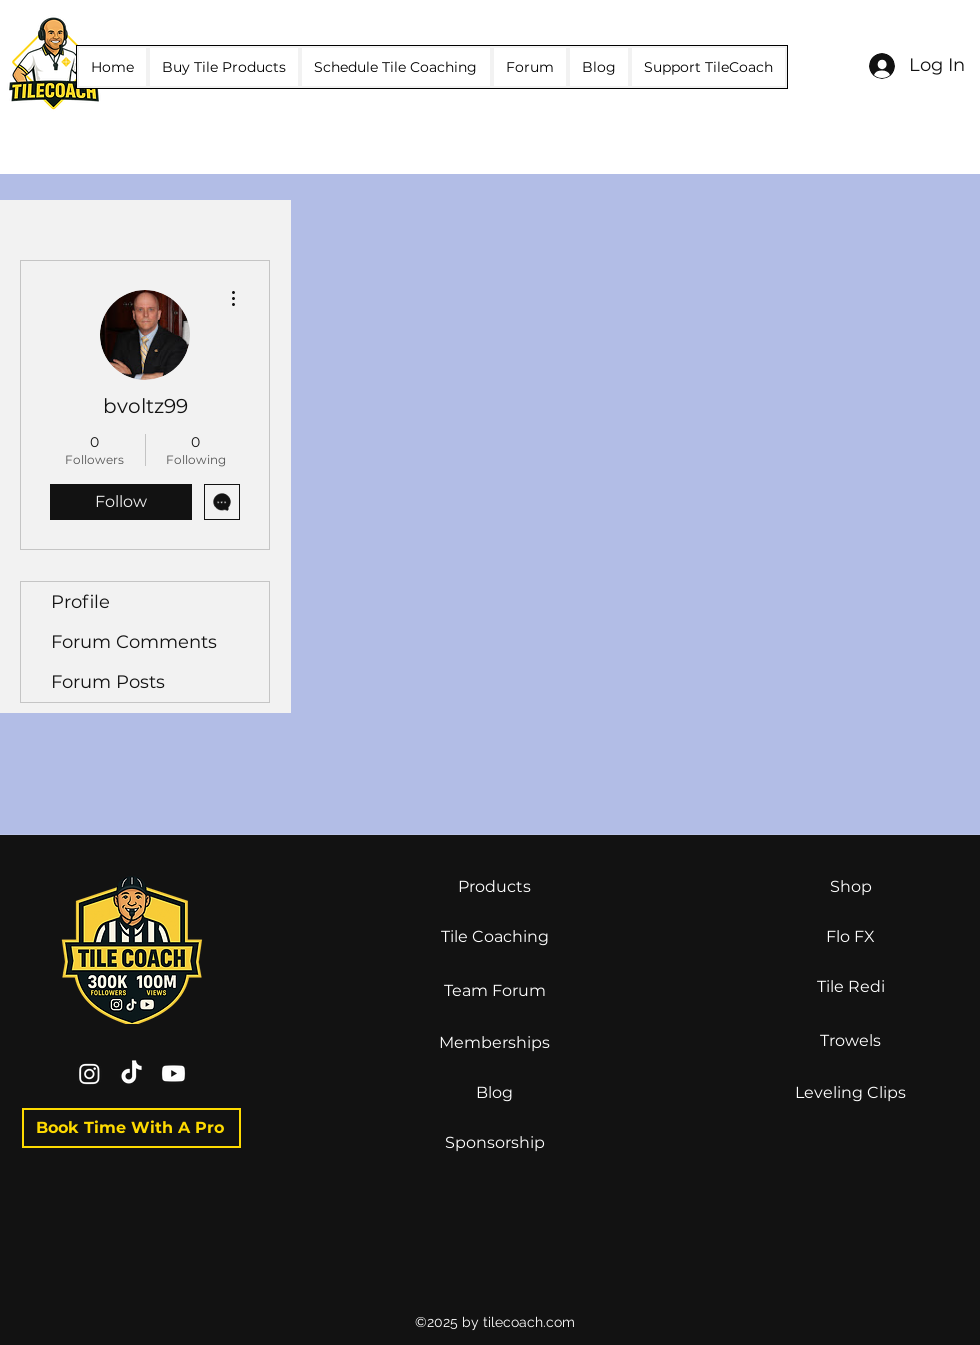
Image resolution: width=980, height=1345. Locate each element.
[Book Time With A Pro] (131, 1128)
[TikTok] (131, 1073)
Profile (80, 602)
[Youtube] (173, 1073)
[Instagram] (89, 1073)
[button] (224, 67)
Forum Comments (134, 642)
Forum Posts (108, 682)
